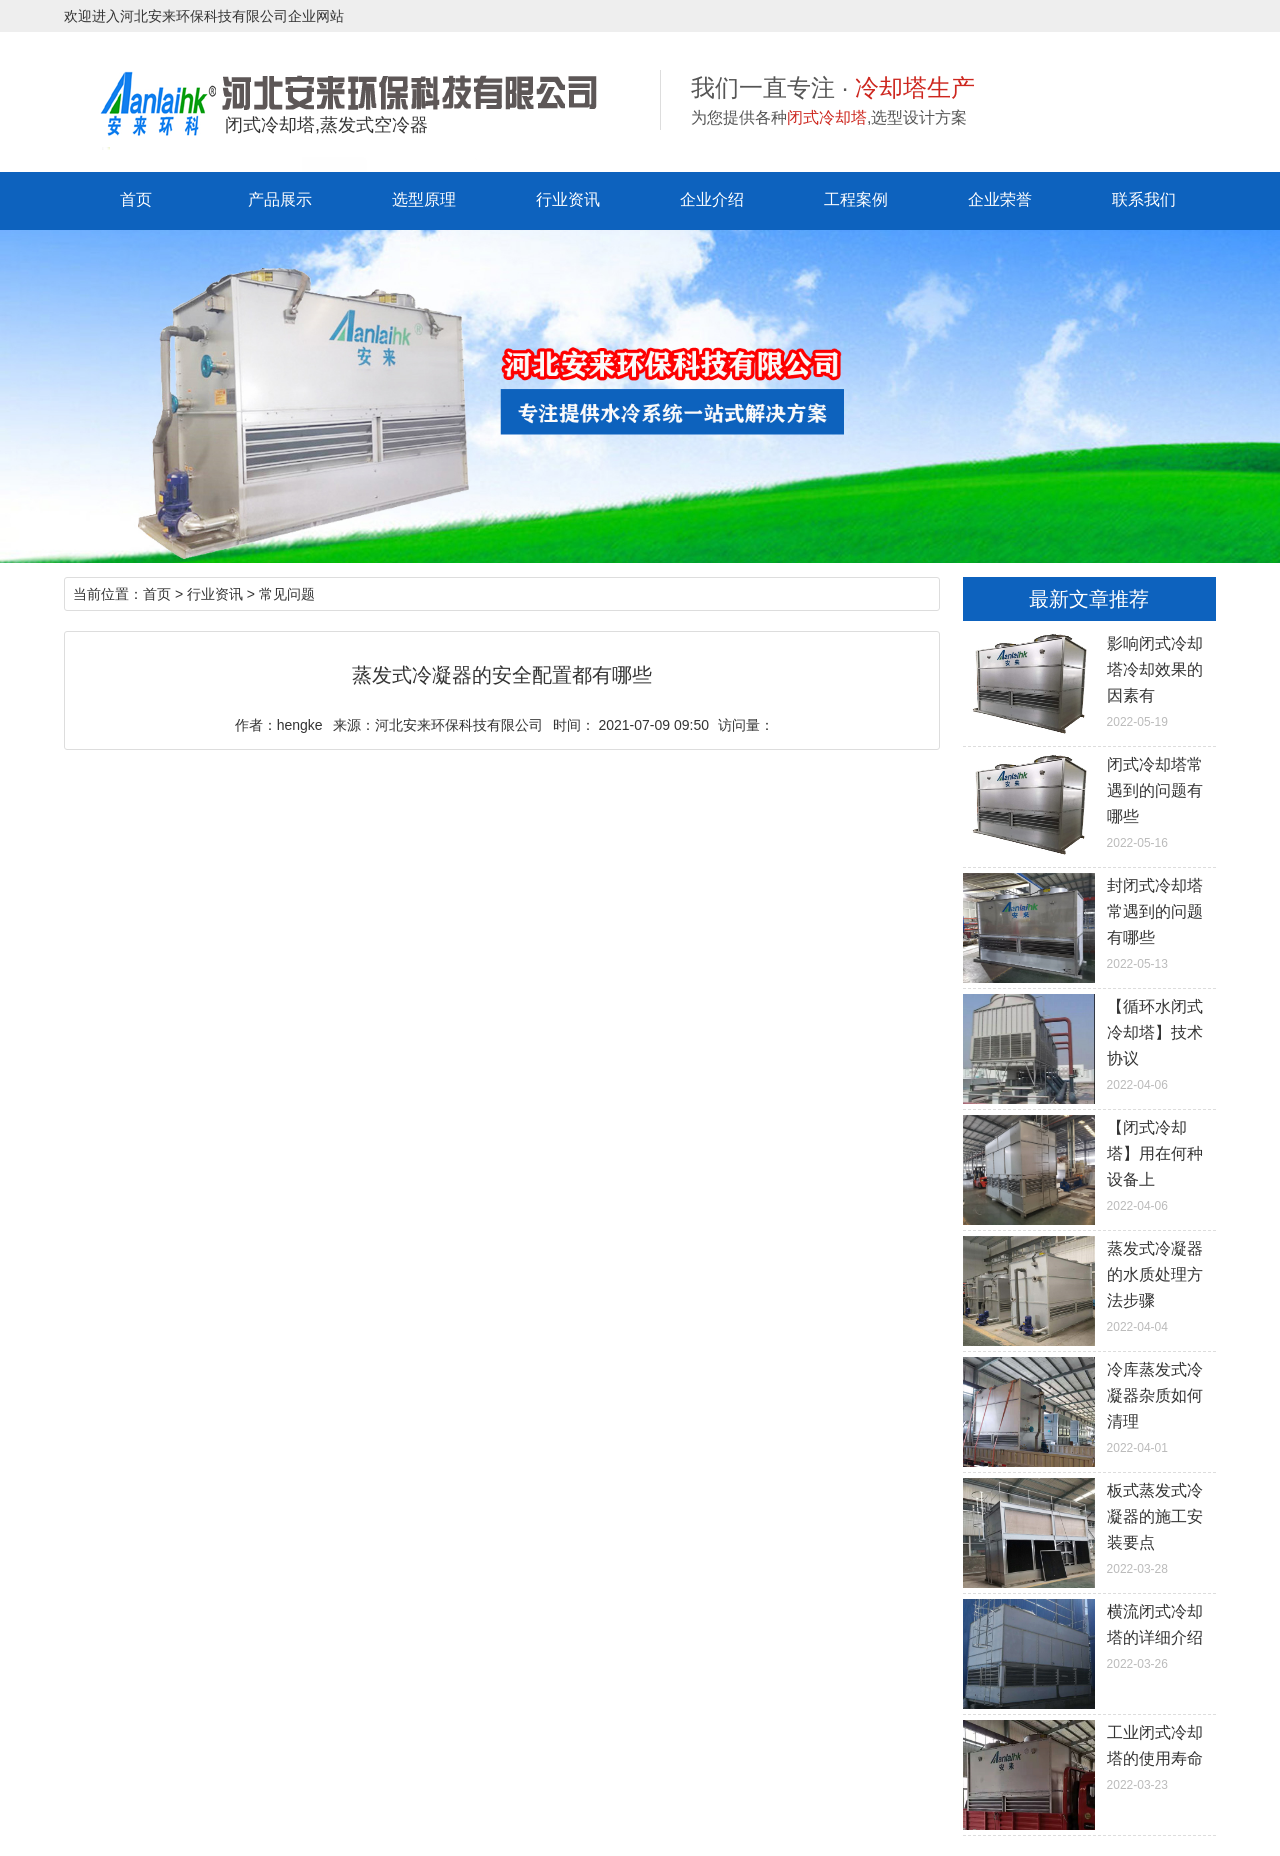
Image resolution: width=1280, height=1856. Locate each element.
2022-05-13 (1089, 922)
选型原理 (424, 199)
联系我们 (1144, 199)
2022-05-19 (1089, 680)
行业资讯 (568, 199)
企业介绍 (712, 199)
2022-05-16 (1089, 801)
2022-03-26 (1089, 1635)
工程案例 (856, 199)
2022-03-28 (1089, 1527)
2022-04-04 (1089, 1285)
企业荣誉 (1000, 199)
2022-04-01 (1089, 1406)
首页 (136, 199)
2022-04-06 (1089, 1043)
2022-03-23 (1089, 1756)
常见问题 (287, 594)
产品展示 (280, 199)
